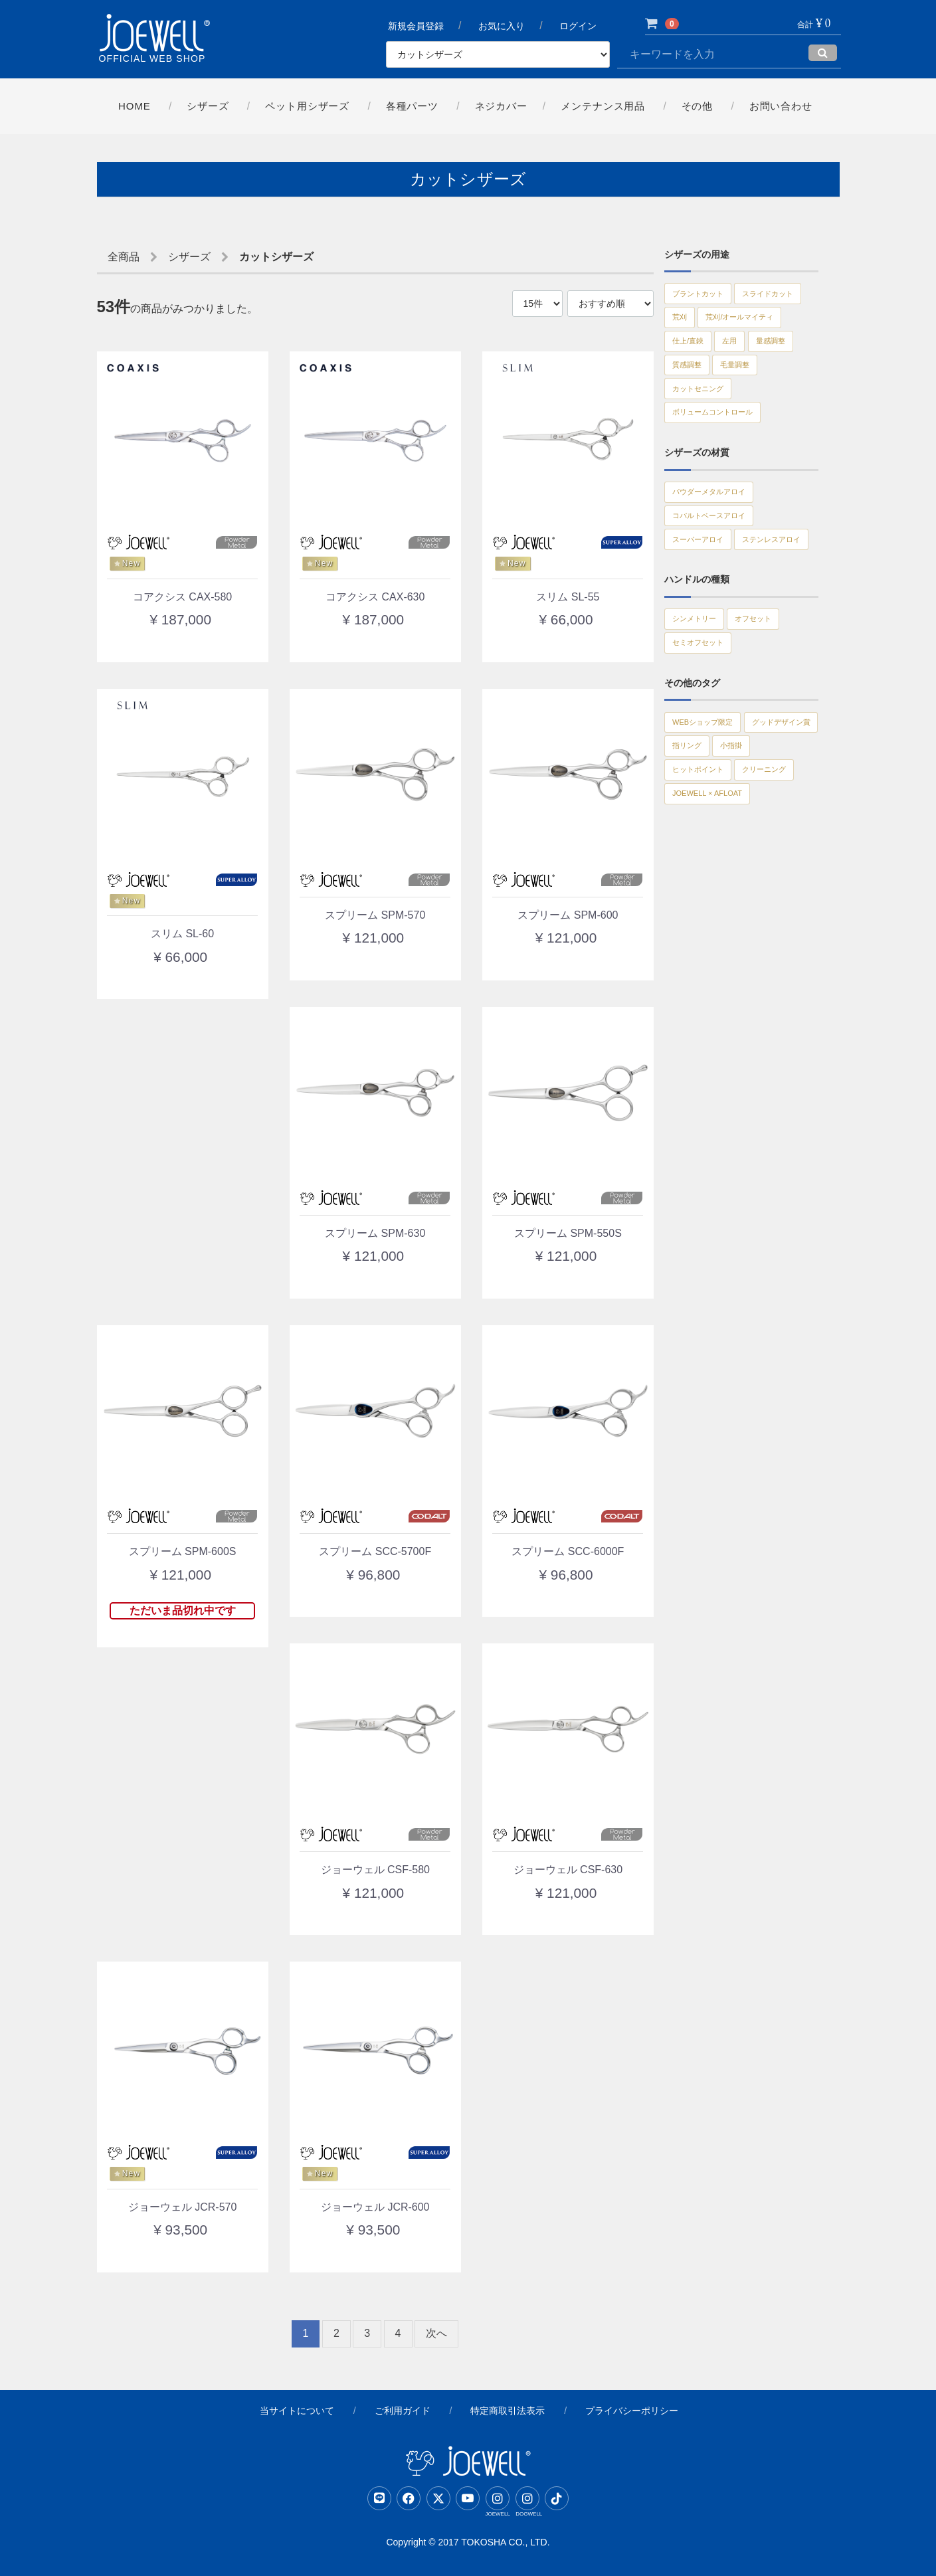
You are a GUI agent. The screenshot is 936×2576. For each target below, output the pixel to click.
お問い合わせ (781, 106)
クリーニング (702, 960)
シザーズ (207, 106)
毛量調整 (692, 442)
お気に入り (502, 26)
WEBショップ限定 (712, 843)
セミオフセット (706, 758)
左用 (746, 384)
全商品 (124, 256)
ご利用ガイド (402, 2410)
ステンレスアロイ (711, 644)
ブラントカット (706, 296)
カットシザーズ (276, 256)
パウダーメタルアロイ (720, 556)
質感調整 (753, 413)
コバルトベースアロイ (720, 586)
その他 (698, 106)
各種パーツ (411, 106)
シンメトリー (702, 729)
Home (133, 106)
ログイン (579, 26)
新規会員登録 (416, 26)
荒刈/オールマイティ (717, 354)
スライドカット (706, 325)
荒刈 (772, 325)
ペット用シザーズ (306, 106)
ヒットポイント (706, 931)
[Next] (436, 2333)
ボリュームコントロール (725, 471)
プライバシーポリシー (631, 2410)
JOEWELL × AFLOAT (718, 989)
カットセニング (767, 442)
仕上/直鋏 (694, 384)
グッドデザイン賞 (711, 873)
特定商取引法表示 (507, 2410)
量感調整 (692, 413)
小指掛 (749, 902)
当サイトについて (297, 2410)
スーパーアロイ (706, 615)
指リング (692, 902)
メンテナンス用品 (603, 106)
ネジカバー (501, 106)
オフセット (776, 729)
